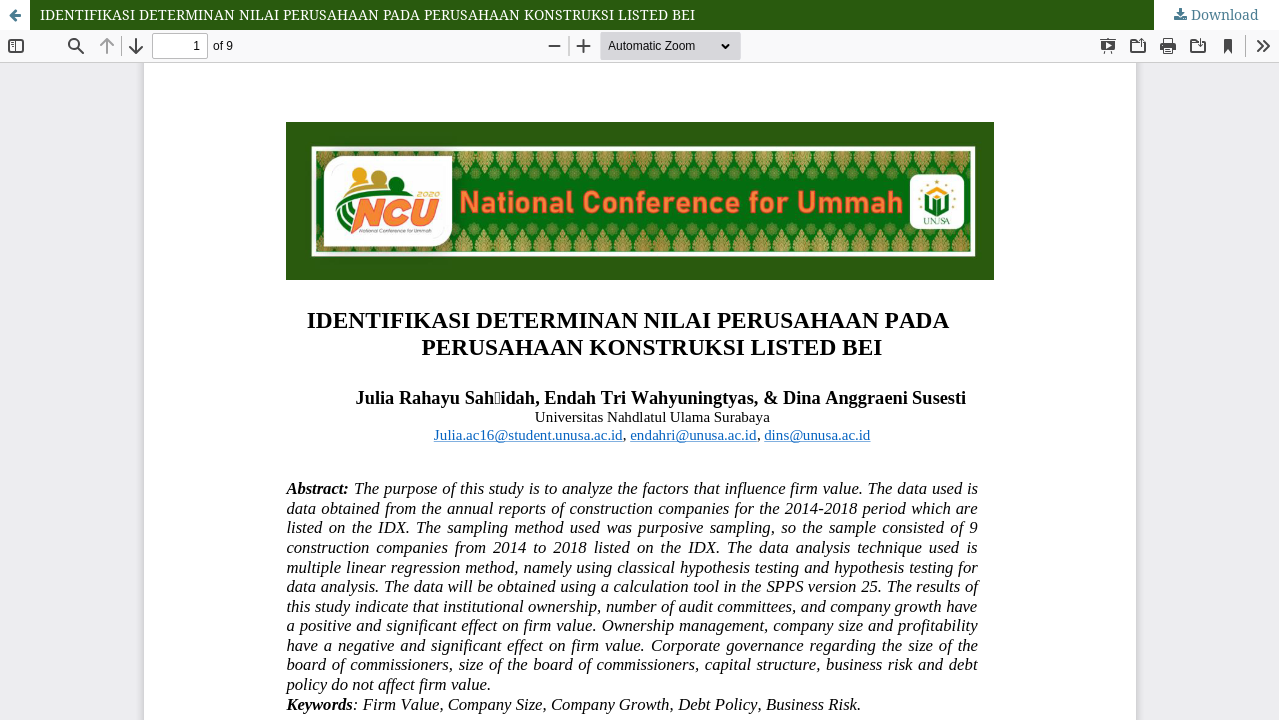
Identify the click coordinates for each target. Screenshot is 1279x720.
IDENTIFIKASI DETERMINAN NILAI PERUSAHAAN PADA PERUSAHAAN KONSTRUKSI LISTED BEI (367, 14)
